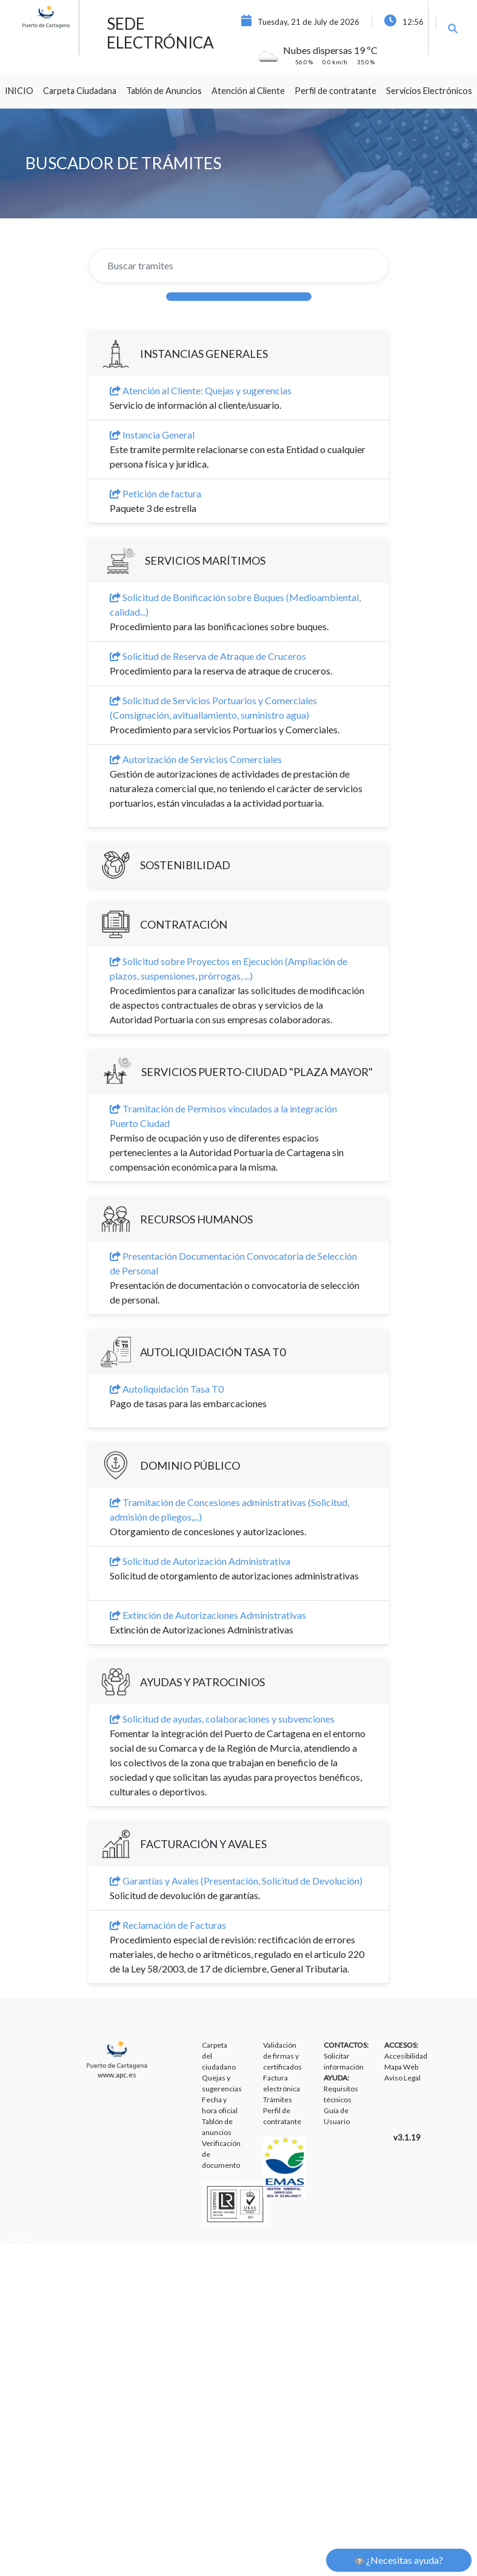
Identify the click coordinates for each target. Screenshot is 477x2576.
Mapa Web (401, 2066)
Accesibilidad (405, 2055)
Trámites (277, 2099)
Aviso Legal (402, 2077)
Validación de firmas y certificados (282, 2055)
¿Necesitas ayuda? (399, 2560)
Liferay (20, 2238)
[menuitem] (19, 91)
